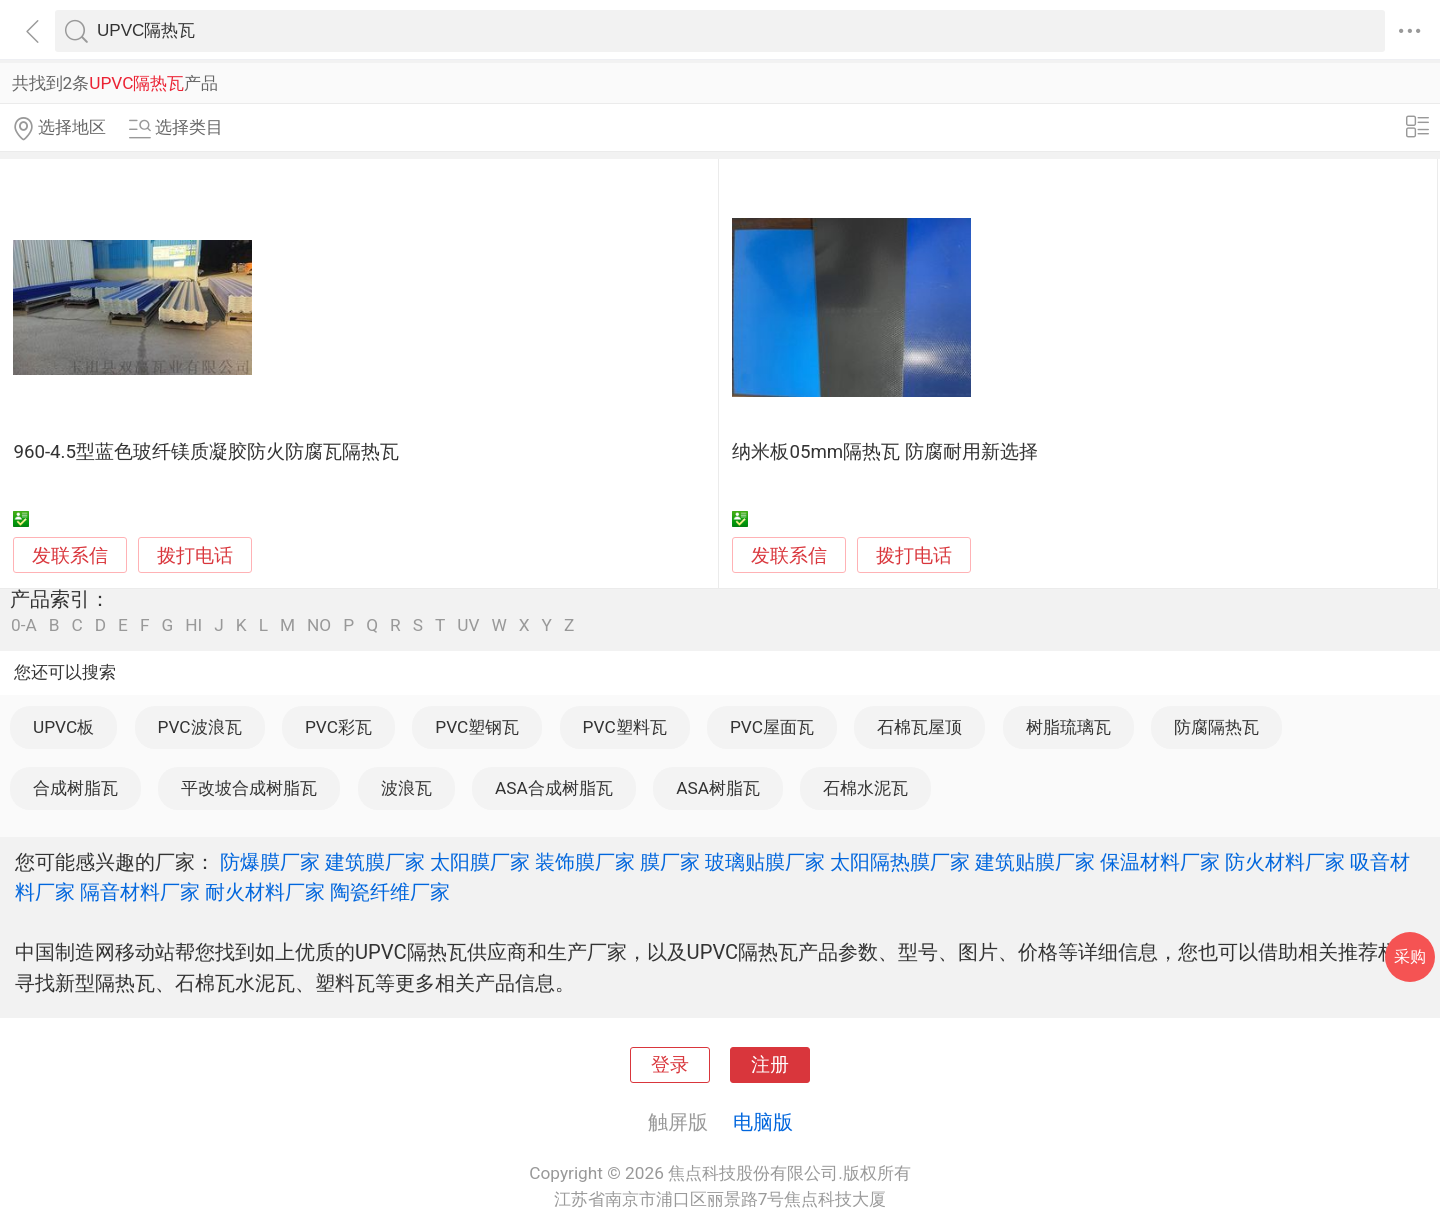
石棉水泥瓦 (865, 788)
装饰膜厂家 (585, 862)
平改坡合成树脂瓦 (249, 788)
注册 (770, 1065)
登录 (670, 1065)
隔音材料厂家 (140, 892)
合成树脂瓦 (75, 788)
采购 (1410, 956)
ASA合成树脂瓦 (554, 788)
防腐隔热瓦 (1216, 727)
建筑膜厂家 (375, 862)
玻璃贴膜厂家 (765, 862)
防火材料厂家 (1285, 862)
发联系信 (70, 556)
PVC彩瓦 (338, 727)
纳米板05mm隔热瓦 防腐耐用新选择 (884, 452)
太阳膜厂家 (480, 862)
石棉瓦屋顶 (919, 727)
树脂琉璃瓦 (1068, 727)
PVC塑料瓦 (625, 727)
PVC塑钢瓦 (477, 727)
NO (319, 625)
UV (468, 625)
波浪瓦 (406, 788)
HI (193, 625)
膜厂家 (670, 862)
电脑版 (763, 1122)
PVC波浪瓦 (200, 727)
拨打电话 (195, 555)
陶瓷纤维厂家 (390, 892)
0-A (24, 625)
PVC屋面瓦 (772, 727)
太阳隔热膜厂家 (900, 862)
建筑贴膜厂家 (1035, 862)
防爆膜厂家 (270, 862)
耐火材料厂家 (265, 892)
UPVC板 (63, 727)
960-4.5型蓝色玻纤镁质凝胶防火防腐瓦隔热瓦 (206, 452)
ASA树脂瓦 (718, 788)
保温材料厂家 (1160, 862)
